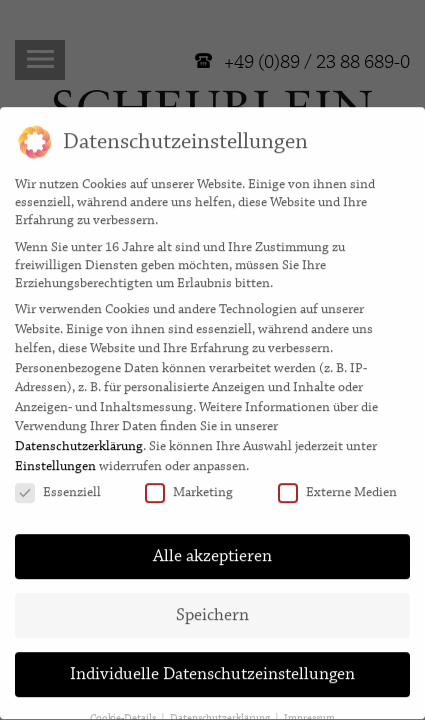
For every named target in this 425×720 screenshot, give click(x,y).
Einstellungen (55, 459)
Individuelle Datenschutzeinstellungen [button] (212, 667)
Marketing (189, 485)
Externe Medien (337, 485)
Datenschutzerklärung (79, 439)
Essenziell (58, 485)
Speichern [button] (212, 608)
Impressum (309, 710)
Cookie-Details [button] (124, 710)
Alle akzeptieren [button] (212, 549)
